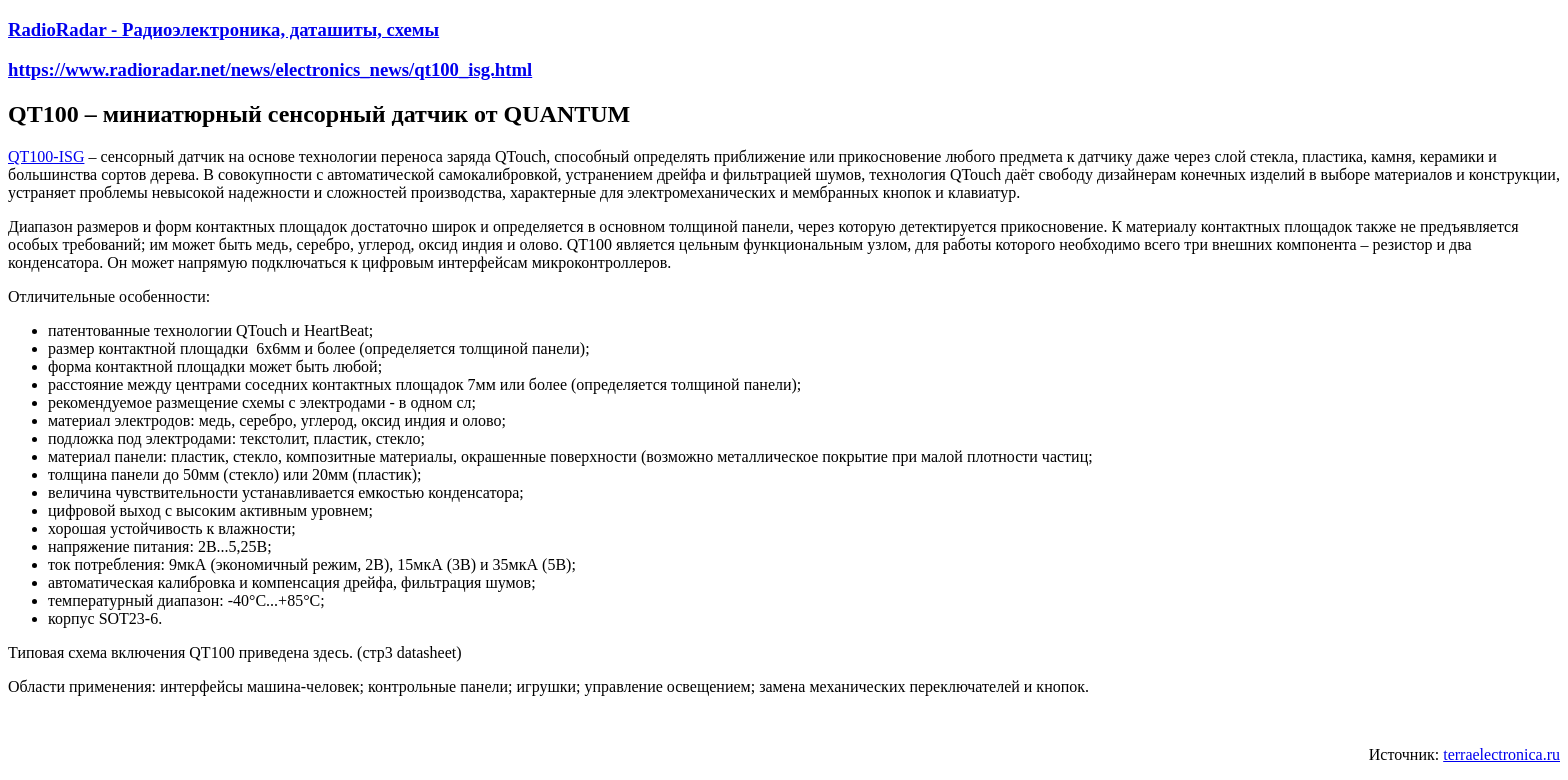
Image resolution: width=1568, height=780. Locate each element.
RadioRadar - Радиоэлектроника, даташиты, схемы (223, 29)
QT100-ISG (46, 156)
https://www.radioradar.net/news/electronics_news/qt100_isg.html (270, 69)
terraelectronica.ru (1501, 754)
